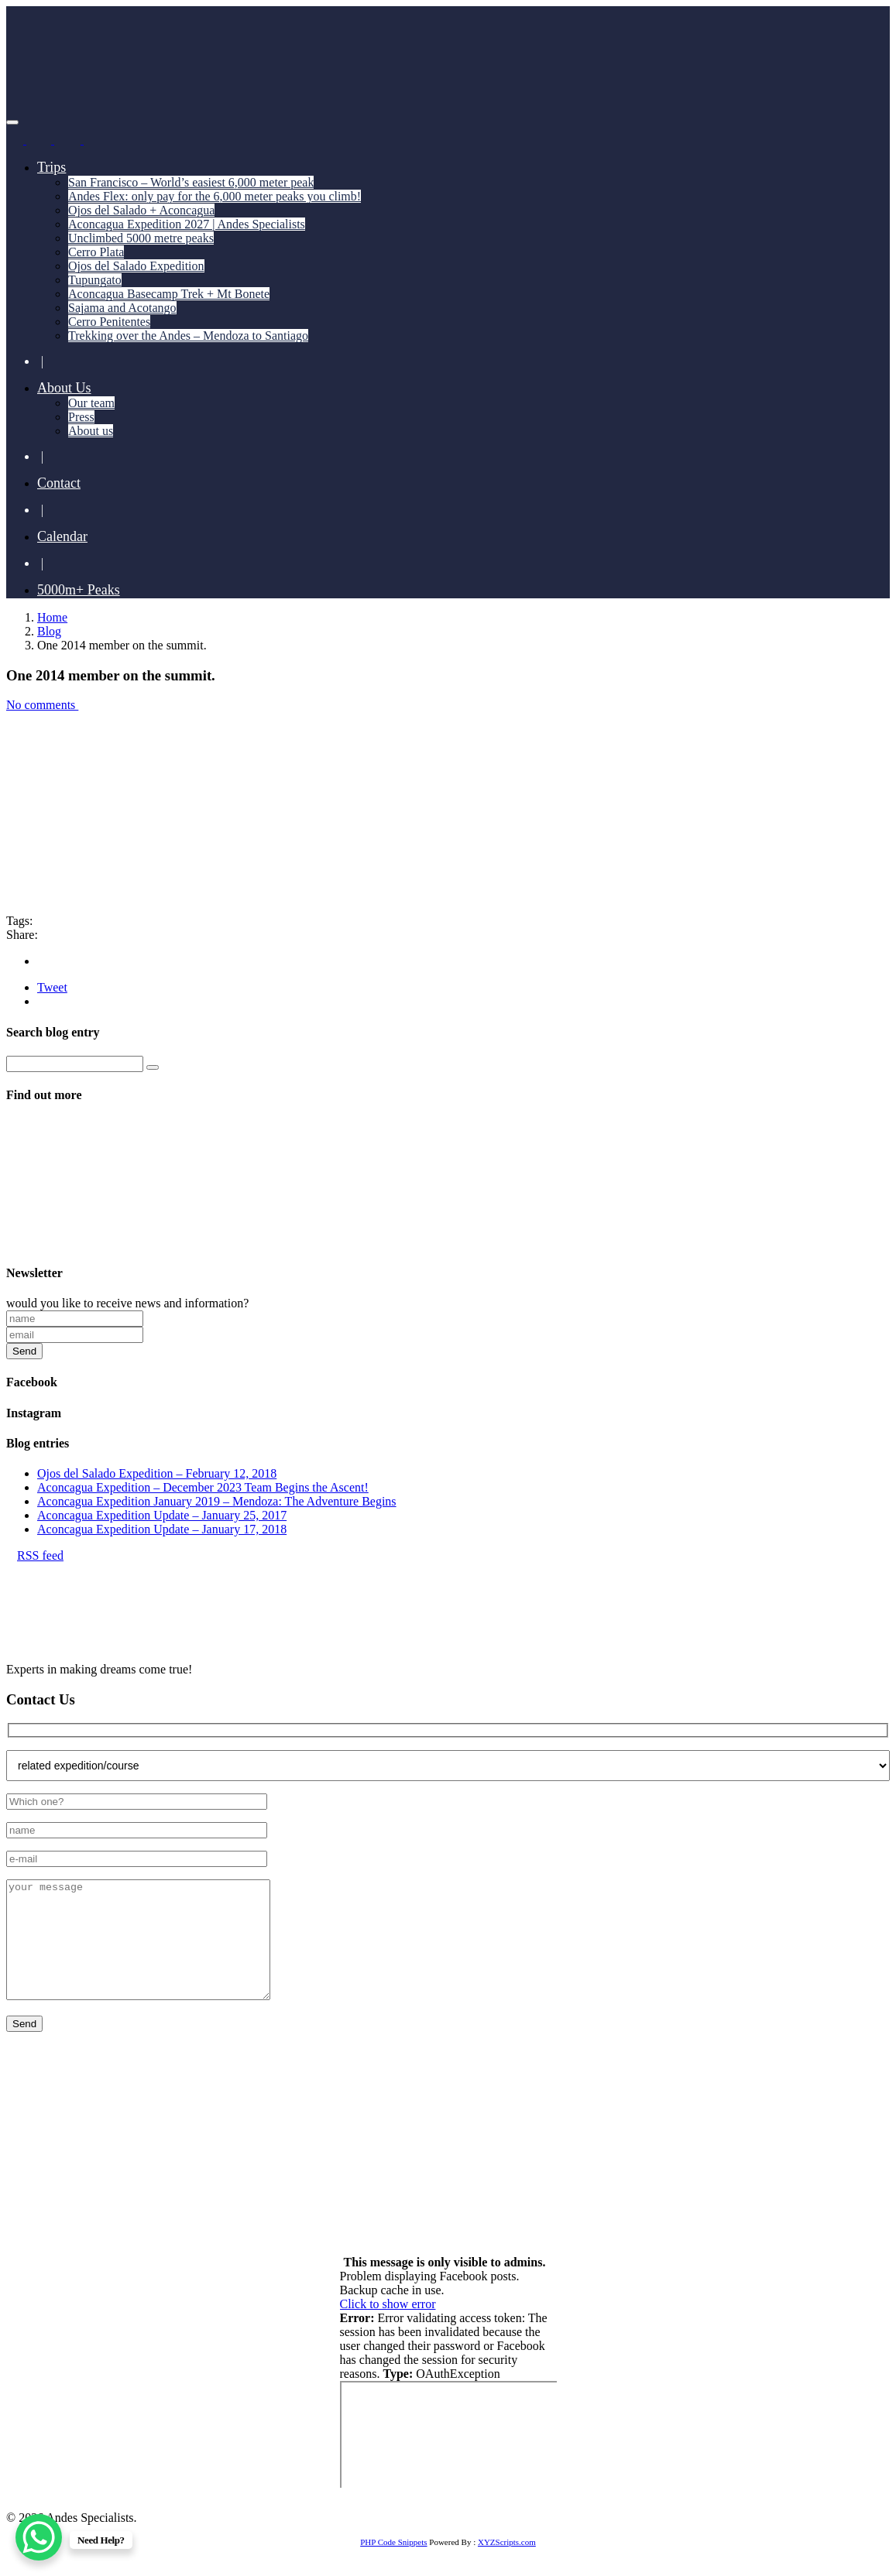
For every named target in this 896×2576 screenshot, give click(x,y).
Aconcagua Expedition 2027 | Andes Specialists (186, 224)
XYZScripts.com (507, 2565)
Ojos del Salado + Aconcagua (141, 210)
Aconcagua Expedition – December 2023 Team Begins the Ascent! (203, 1487)
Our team (91, 402)
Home (52, 617)
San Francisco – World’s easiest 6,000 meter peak (191, 182)
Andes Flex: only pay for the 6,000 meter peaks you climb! (214, 196)
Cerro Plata (96, 252)
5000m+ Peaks (78, 590)
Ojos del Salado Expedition (136, 265)
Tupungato (95, 279)
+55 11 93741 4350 (180, 2156)
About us (90, 430)
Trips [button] (51, 167)
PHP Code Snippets (393, 2565)
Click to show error (388, 2327)
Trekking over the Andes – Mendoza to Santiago (188, 335)
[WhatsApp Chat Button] (38, 2537)
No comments (47, 704)
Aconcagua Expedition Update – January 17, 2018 (162, 1529)
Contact (59, 483)
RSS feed (35, 1555)
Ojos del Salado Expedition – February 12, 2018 (156, 1473)
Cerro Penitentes (109, 321)
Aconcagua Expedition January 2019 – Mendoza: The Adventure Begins (217, 1501)
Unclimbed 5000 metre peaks (141, 238)
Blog (49, 631)
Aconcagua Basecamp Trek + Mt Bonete (168, 293)
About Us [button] (64, 388)
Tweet (52, 987)
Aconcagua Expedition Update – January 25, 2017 (162, 1515)
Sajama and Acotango (122, 307)
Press (81, 416)
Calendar (62, 536)
